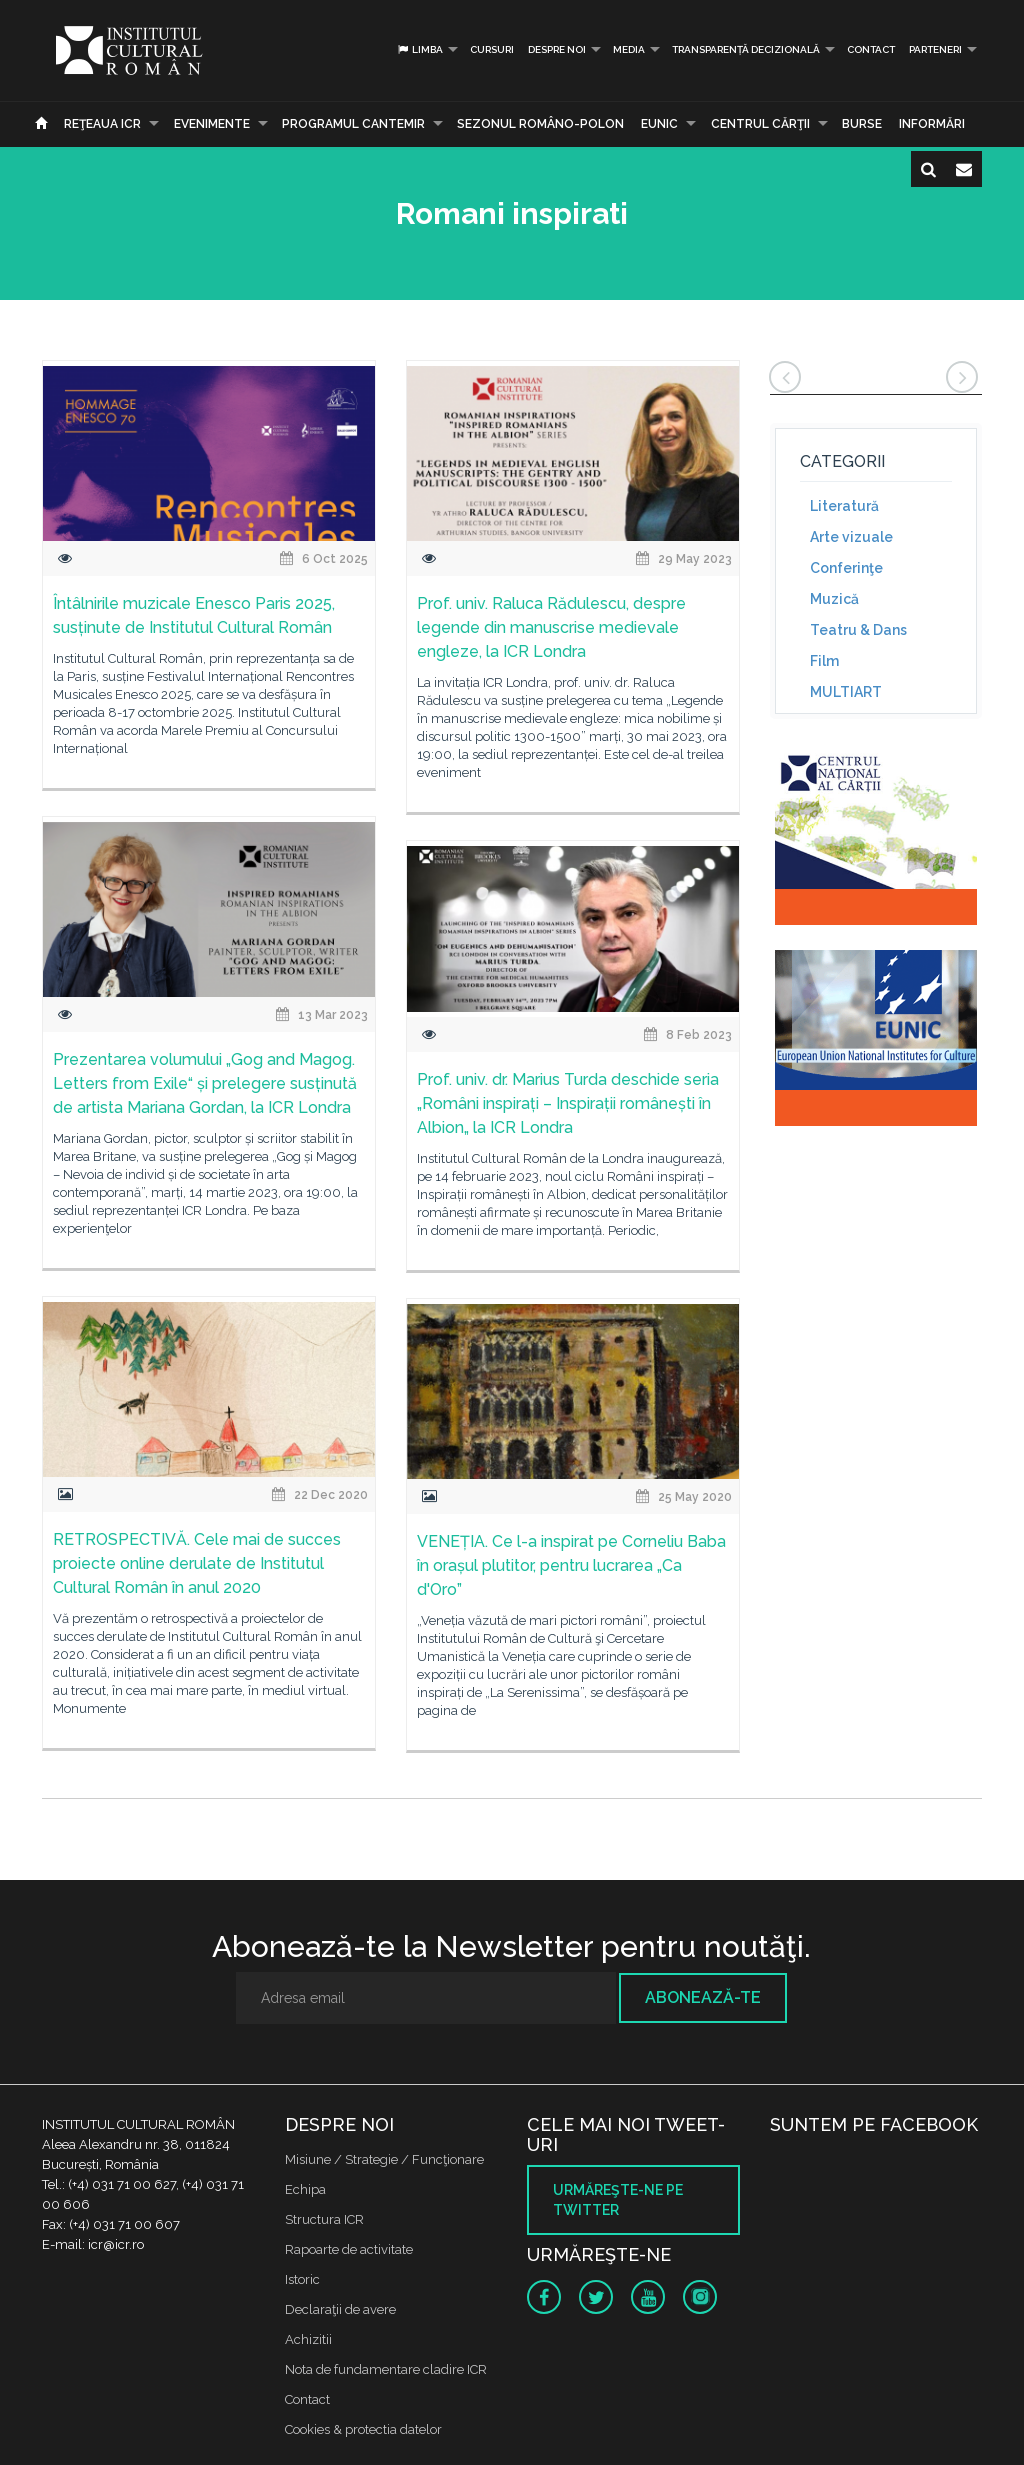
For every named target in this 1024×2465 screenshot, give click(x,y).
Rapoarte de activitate (349, 2249)
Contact (871, 49)
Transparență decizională (746, 49)
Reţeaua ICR (102, 124)
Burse (862, 124)
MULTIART (846, 692)
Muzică (834, 599)
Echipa (305, 2189)
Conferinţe (846, 568)
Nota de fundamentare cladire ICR (386, 2369)
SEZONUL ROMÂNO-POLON (540, 124)
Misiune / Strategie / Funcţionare (384, 2159)
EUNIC (659, 124)
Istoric (302, 2279)
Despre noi (557, 49)
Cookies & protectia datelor (363, 2429)
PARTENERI (935, 49)
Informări (932, 124)
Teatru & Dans (858, 630)
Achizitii (308, 2339)
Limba (419, 49)
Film (824, 661)
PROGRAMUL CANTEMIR (353, 124)
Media (629, 49)
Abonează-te (703, 1997)
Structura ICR (324, 2219)
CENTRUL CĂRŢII (760, 124)
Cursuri (492, 49)
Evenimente (212, 124)
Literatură (844, 506)
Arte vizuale (851, 537)
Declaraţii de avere (340, 2309)
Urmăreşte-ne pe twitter (618, 2200)
